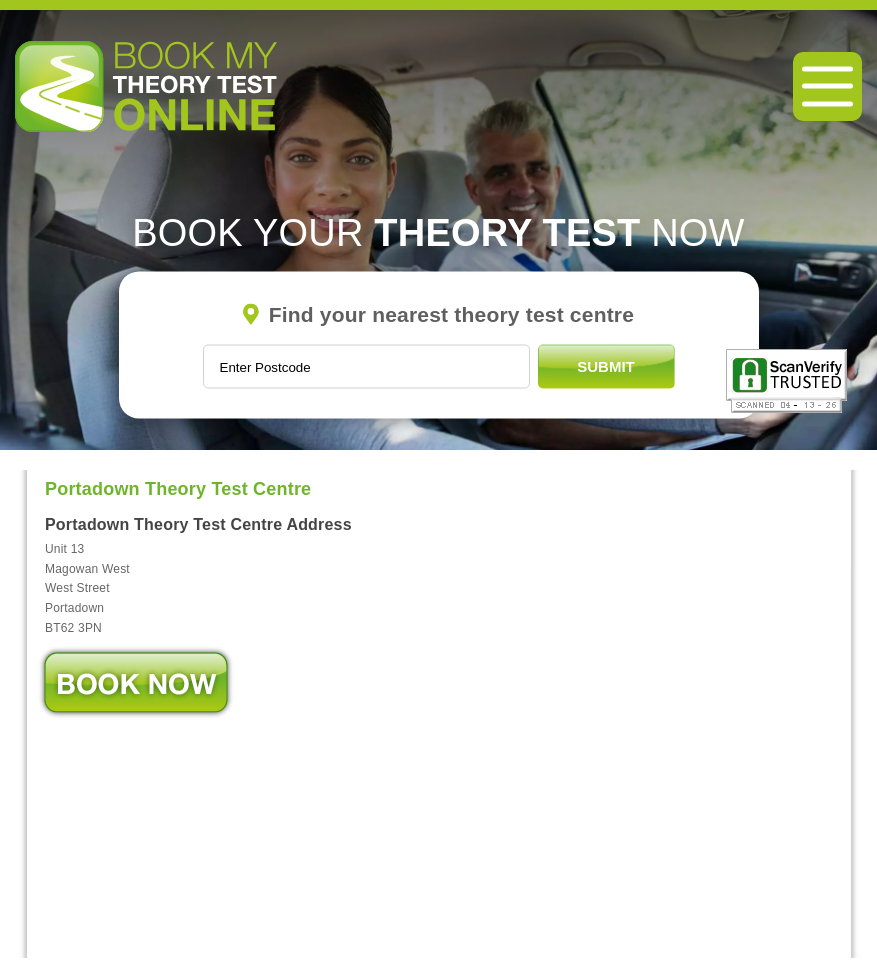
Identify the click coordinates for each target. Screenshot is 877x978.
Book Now (136, 682)
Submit (606, 366)
